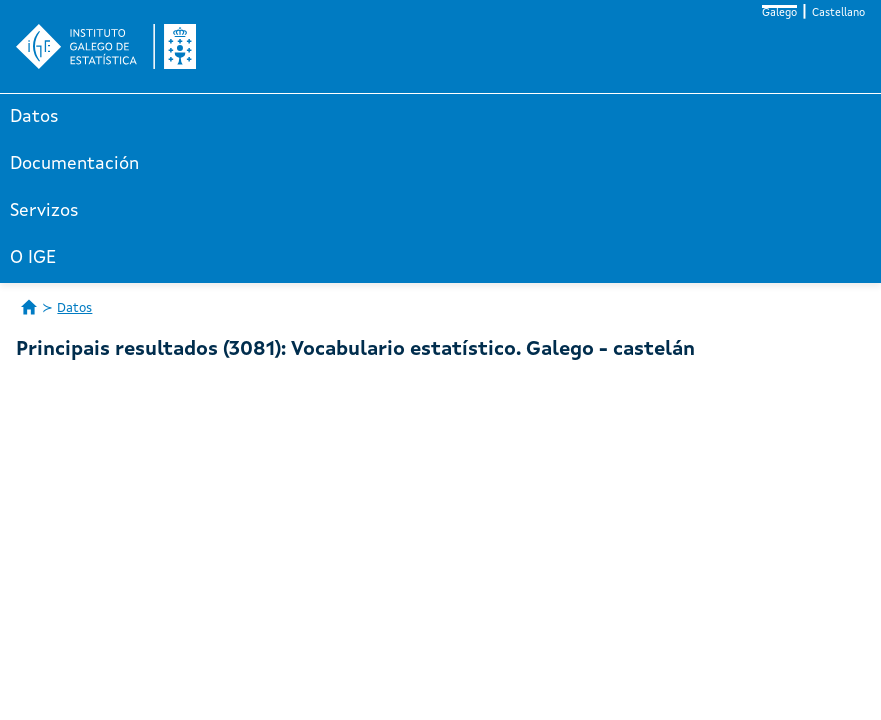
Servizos (44, 211)
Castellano (838, 13)
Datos (34, 117)
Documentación (74, 164)
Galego (779, 13)
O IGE (33, 258)
